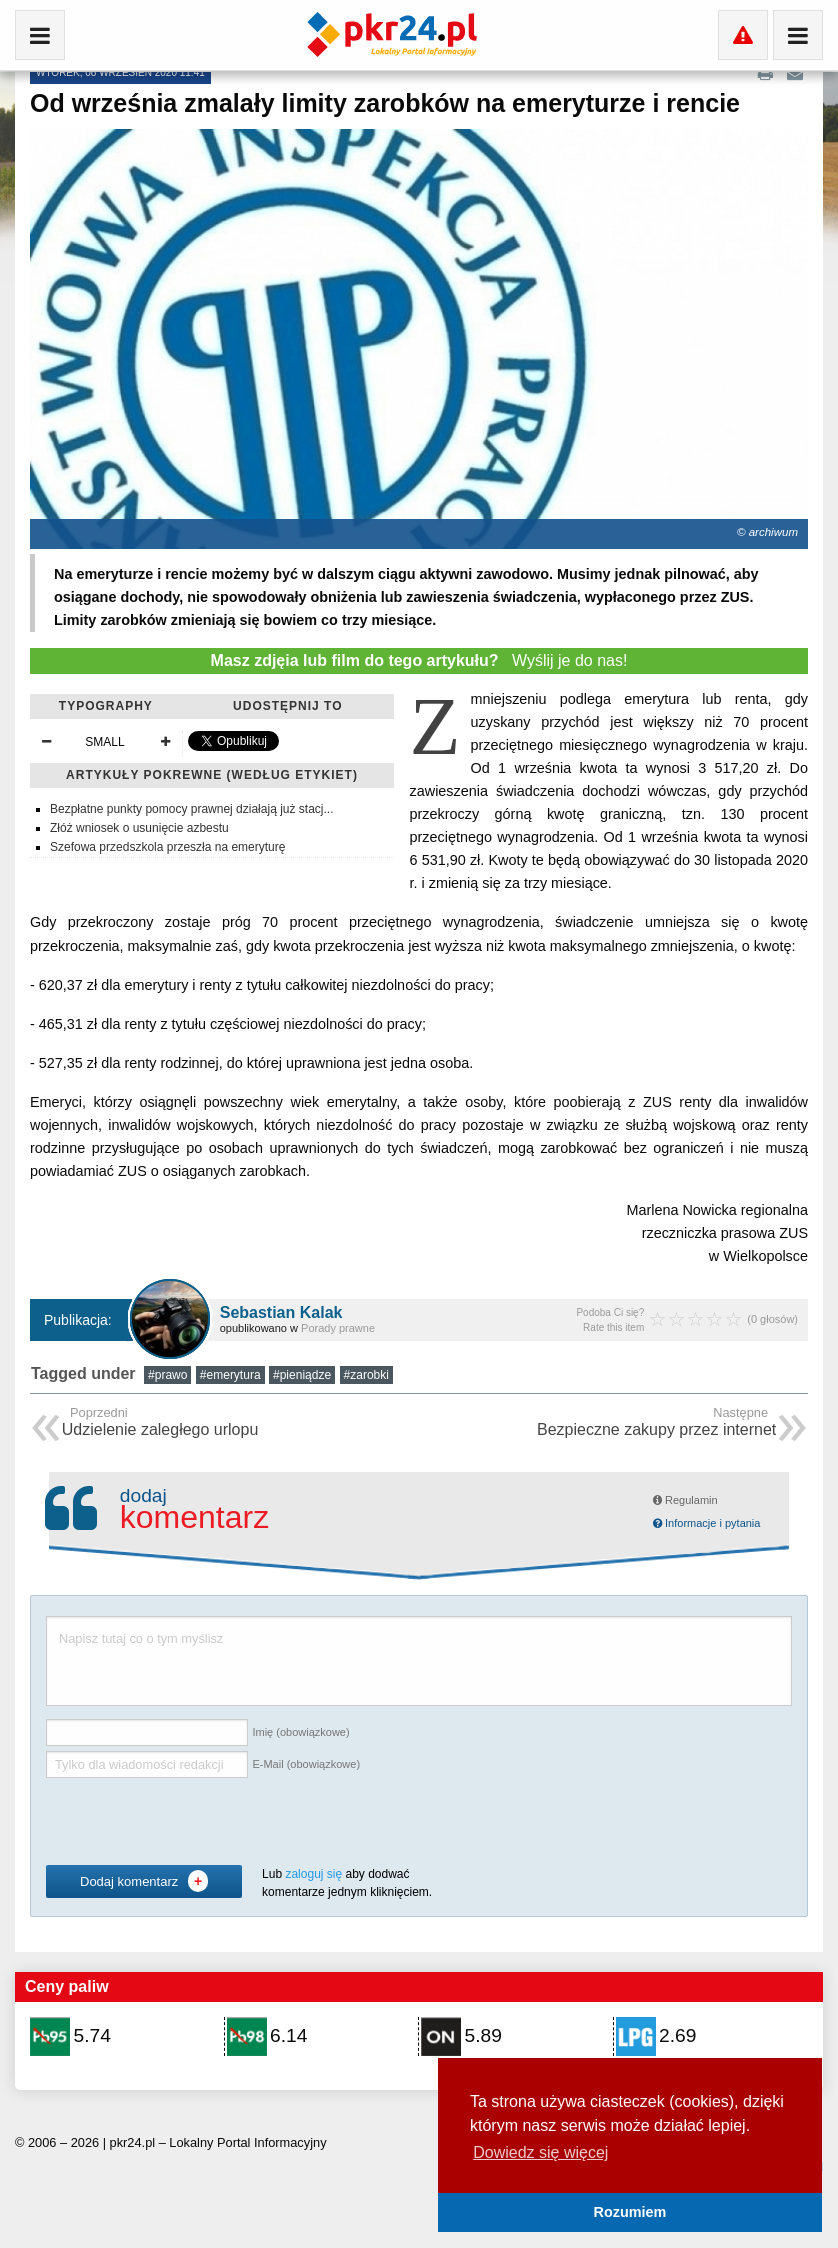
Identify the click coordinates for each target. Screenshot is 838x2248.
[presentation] (198, 1822)
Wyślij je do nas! (419, 660)
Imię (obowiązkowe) (300, 1732)
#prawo (167, 1375)
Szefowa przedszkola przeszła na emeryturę (167, 847)
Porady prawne (338, 1328)
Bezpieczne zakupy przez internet (656, 1423)
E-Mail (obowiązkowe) (306, 1764)
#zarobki (366, 1375)
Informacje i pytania (706, 1523)
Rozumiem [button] (630, 2212)
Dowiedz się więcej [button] (540, 2152)
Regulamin (685, 1500)
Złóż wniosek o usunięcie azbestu (139, 828)
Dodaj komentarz (144, 1881)
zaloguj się (313, 1874)
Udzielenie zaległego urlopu (160, 1423)
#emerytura (230, 1375)
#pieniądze (302, 1375)
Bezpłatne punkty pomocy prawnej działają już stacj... (191, 809)
